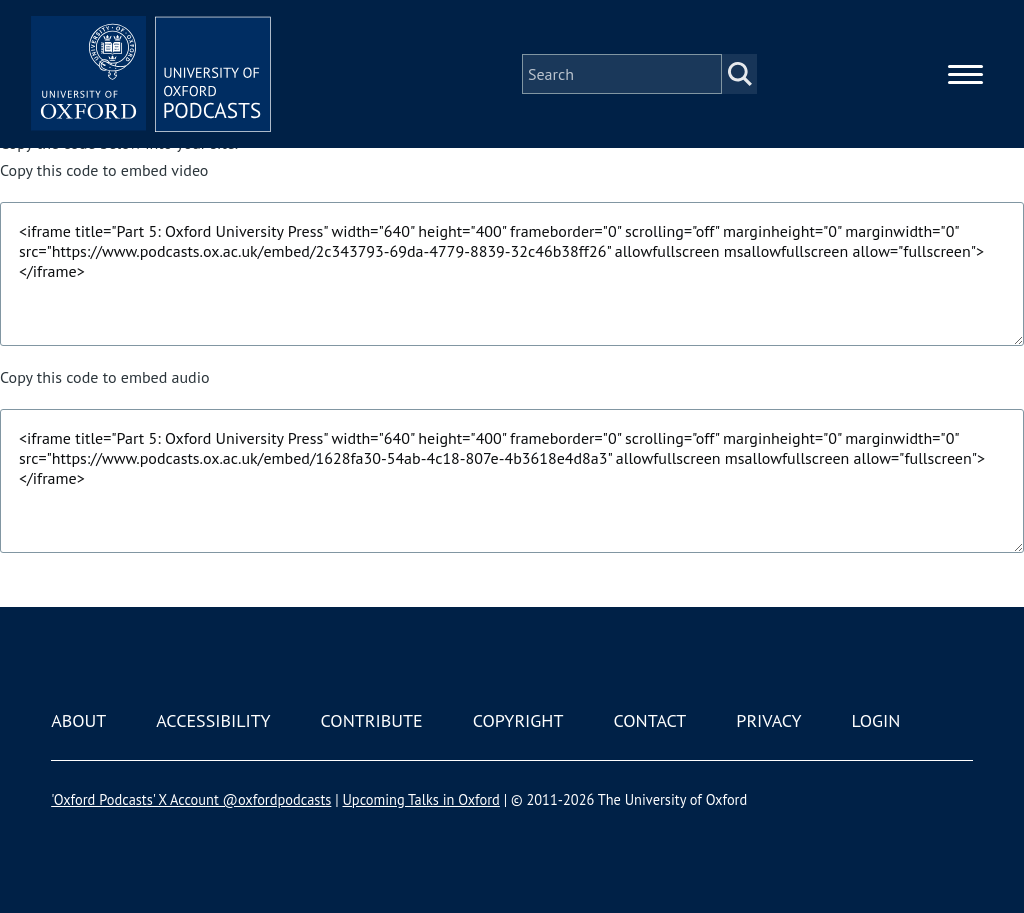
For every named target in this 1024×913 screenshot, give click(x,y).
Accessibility (213, 720)
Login (876, 720)
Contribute (372, 720)
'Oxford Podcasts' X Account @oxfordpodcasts (191, 799)
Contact (649, 720)
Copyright (518, 720)
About (78, 720)
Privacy (768, 720)
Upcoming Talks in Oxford (420, 799)
